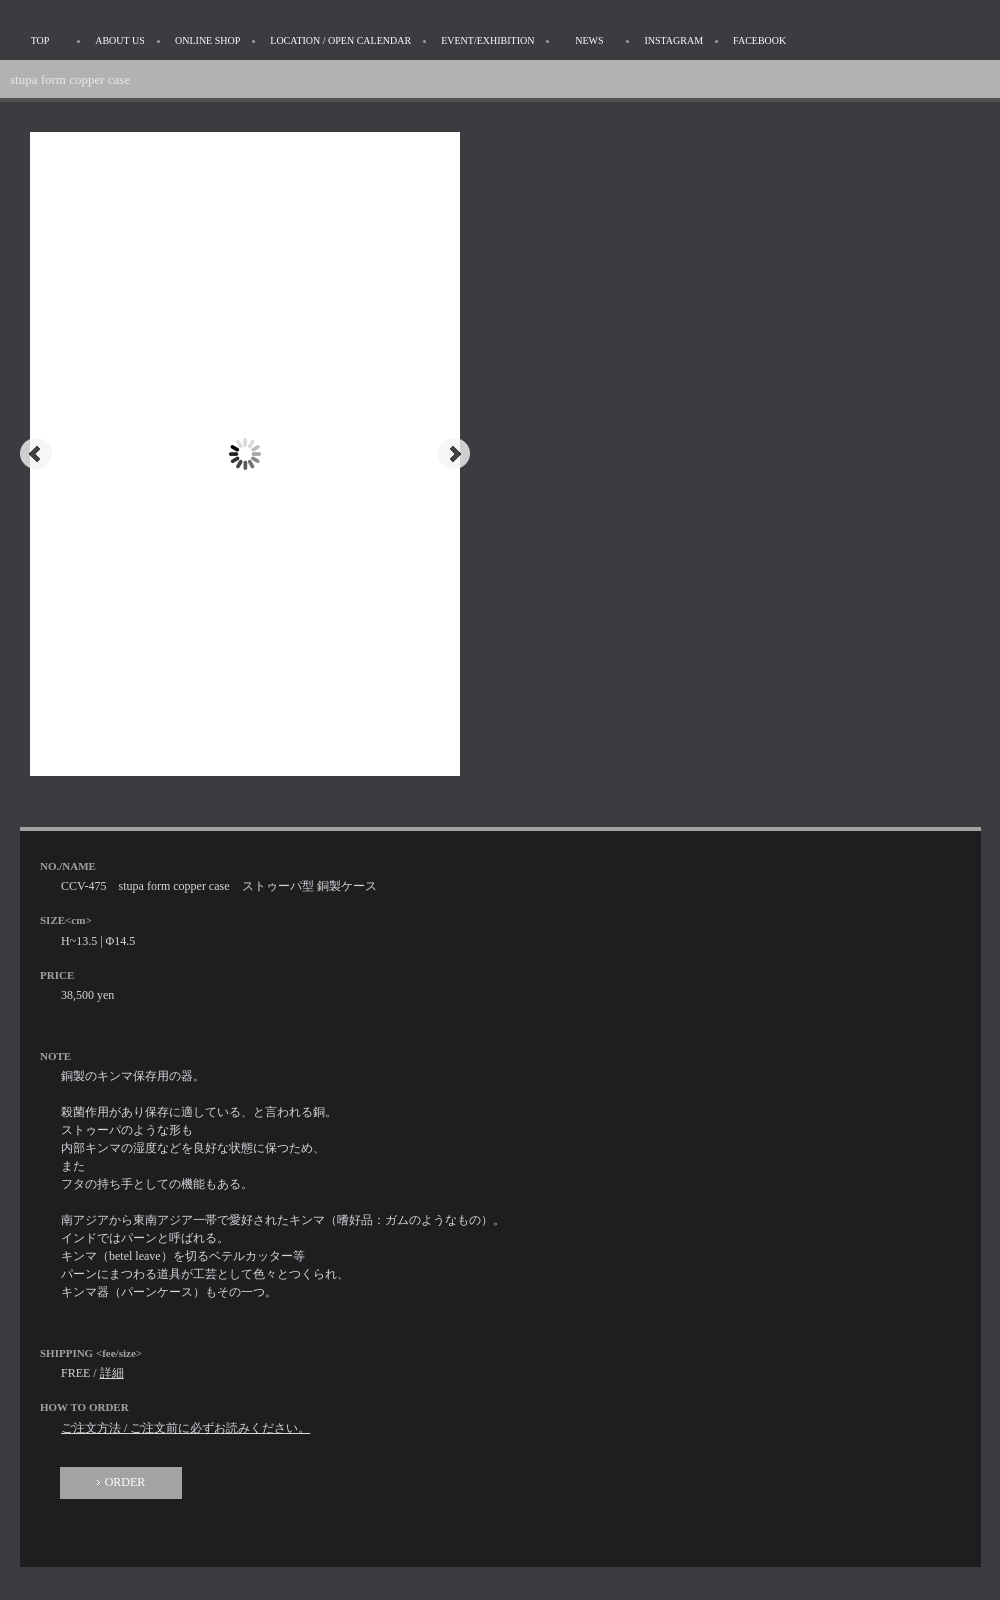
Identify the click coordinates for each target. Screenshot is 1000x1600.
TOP (40, 40)
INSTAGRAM (673, 40)
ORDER (125, 1482)
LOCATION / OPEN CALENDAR (340, 40)
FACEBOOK (759, 40)
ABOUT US (120, 40)
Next (454, 454)
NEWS (589, 40)
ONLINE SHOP (207, 40)
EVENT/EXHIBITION (487, 40)
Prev (36, 454)
